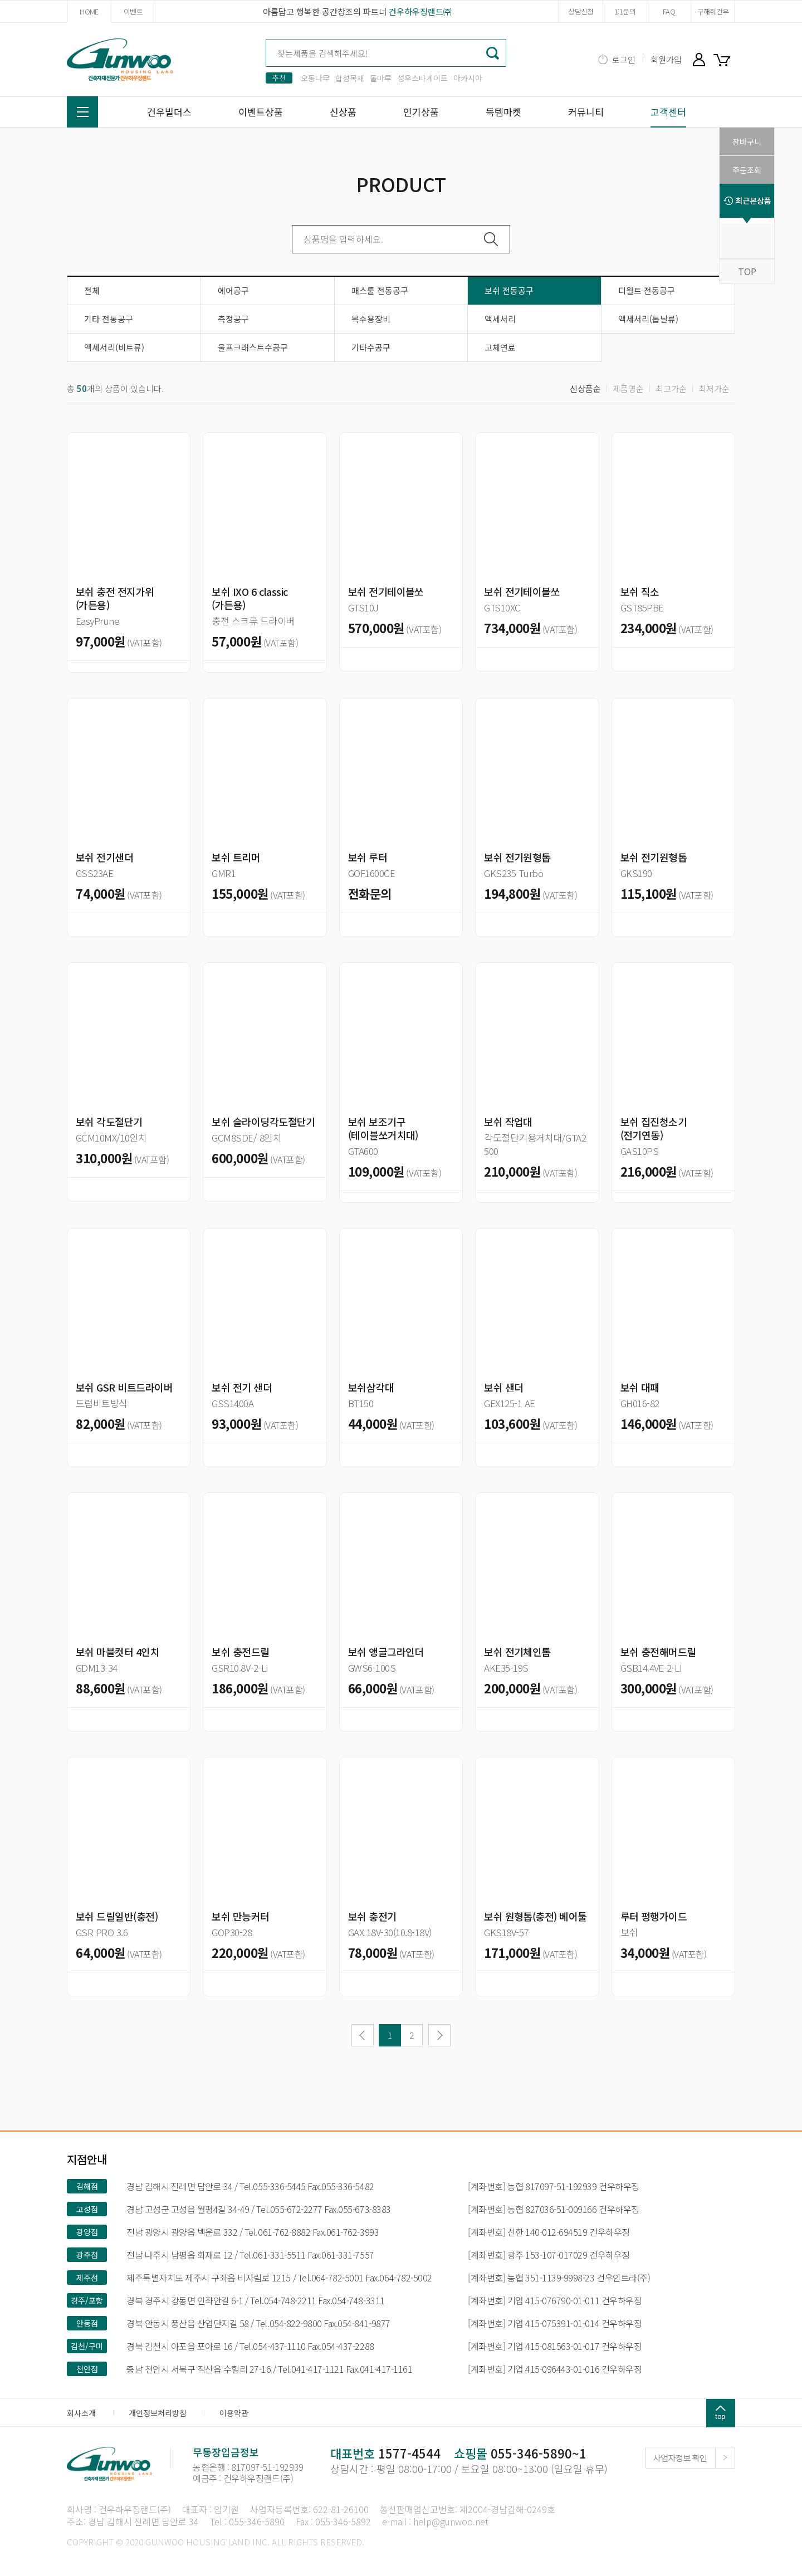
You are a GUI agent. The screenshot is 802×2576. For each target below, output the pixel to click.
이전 (362, 2035)
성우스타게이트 (422, 78)
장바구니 (724, 59)
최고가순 (671, 388)
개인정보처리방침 (158, 2412)
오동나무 (315, 78)
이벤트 (133, 11)
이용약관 (233, 2412)
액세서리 (500, 319)
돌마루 (381, 78)
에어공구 (233, 290)
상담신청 (580, 11)
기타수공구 (370, 347)
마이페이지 (699, 59)
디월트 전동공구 (646, 290)
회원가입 (666, 59)
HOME (89, 11)
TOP (747, 271)
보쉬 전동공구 (509, 290)
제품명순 (628, 388)
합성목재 (349, 78)
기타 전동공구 (108, 319)
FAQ (669, 11)
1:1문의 (624, 11)
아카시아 (467, 78)
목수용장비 (370, 319)
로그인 (623, 59)
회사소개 (81, 2412)
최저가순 (714, 388)
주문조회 (746, 169)
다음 (439, 2035)
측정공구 (233, 319)
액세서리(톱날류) (648, 319)
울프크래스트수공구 (253, 347)
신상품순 (585, 388)
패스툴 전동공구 (379, 290)
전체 (92, 290)
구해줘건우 (713, 11)
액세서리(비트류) (114, 347)
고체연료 (500, 347)
